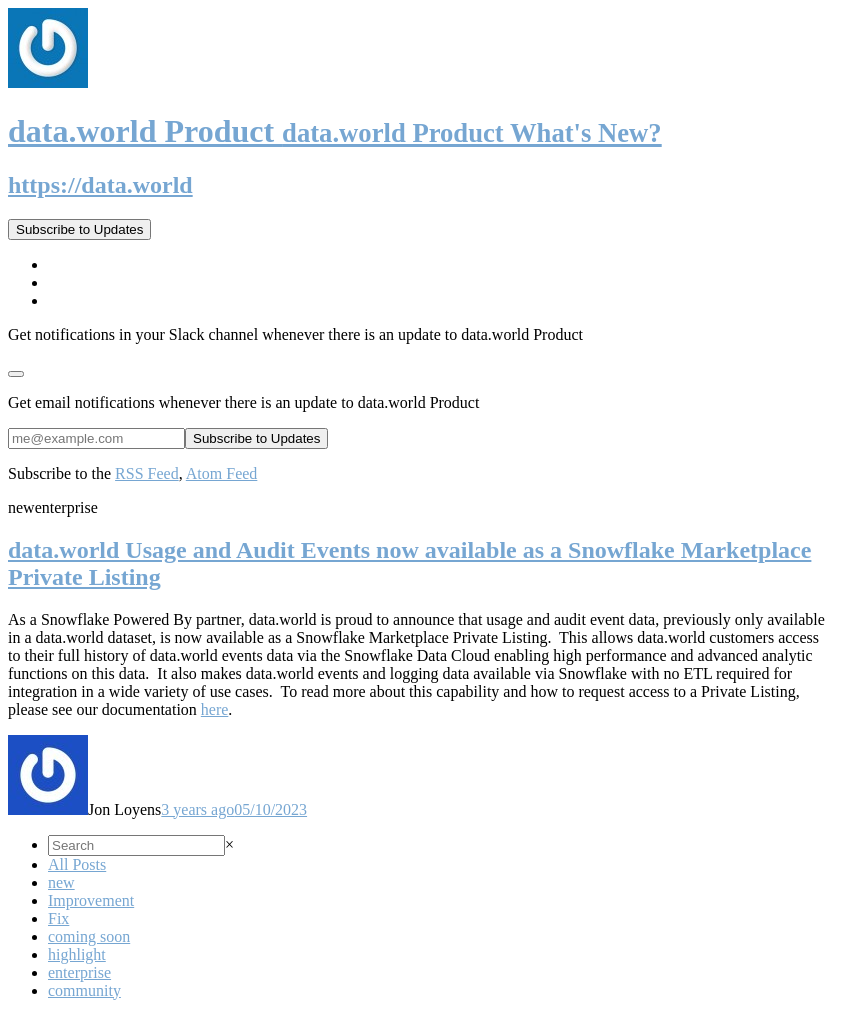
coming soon (89, 936)
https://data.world (100, 185)
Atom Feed (222, 473)
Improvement (91, 900)
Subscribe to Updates (79, 229)
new (61, 882)
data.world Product (335, 131)
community (84, 990)
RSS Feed (147, 473)
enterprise (79, 972)
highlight (77, 954)
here (215, 709)
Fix (58, 918)
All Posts (77, 864)
